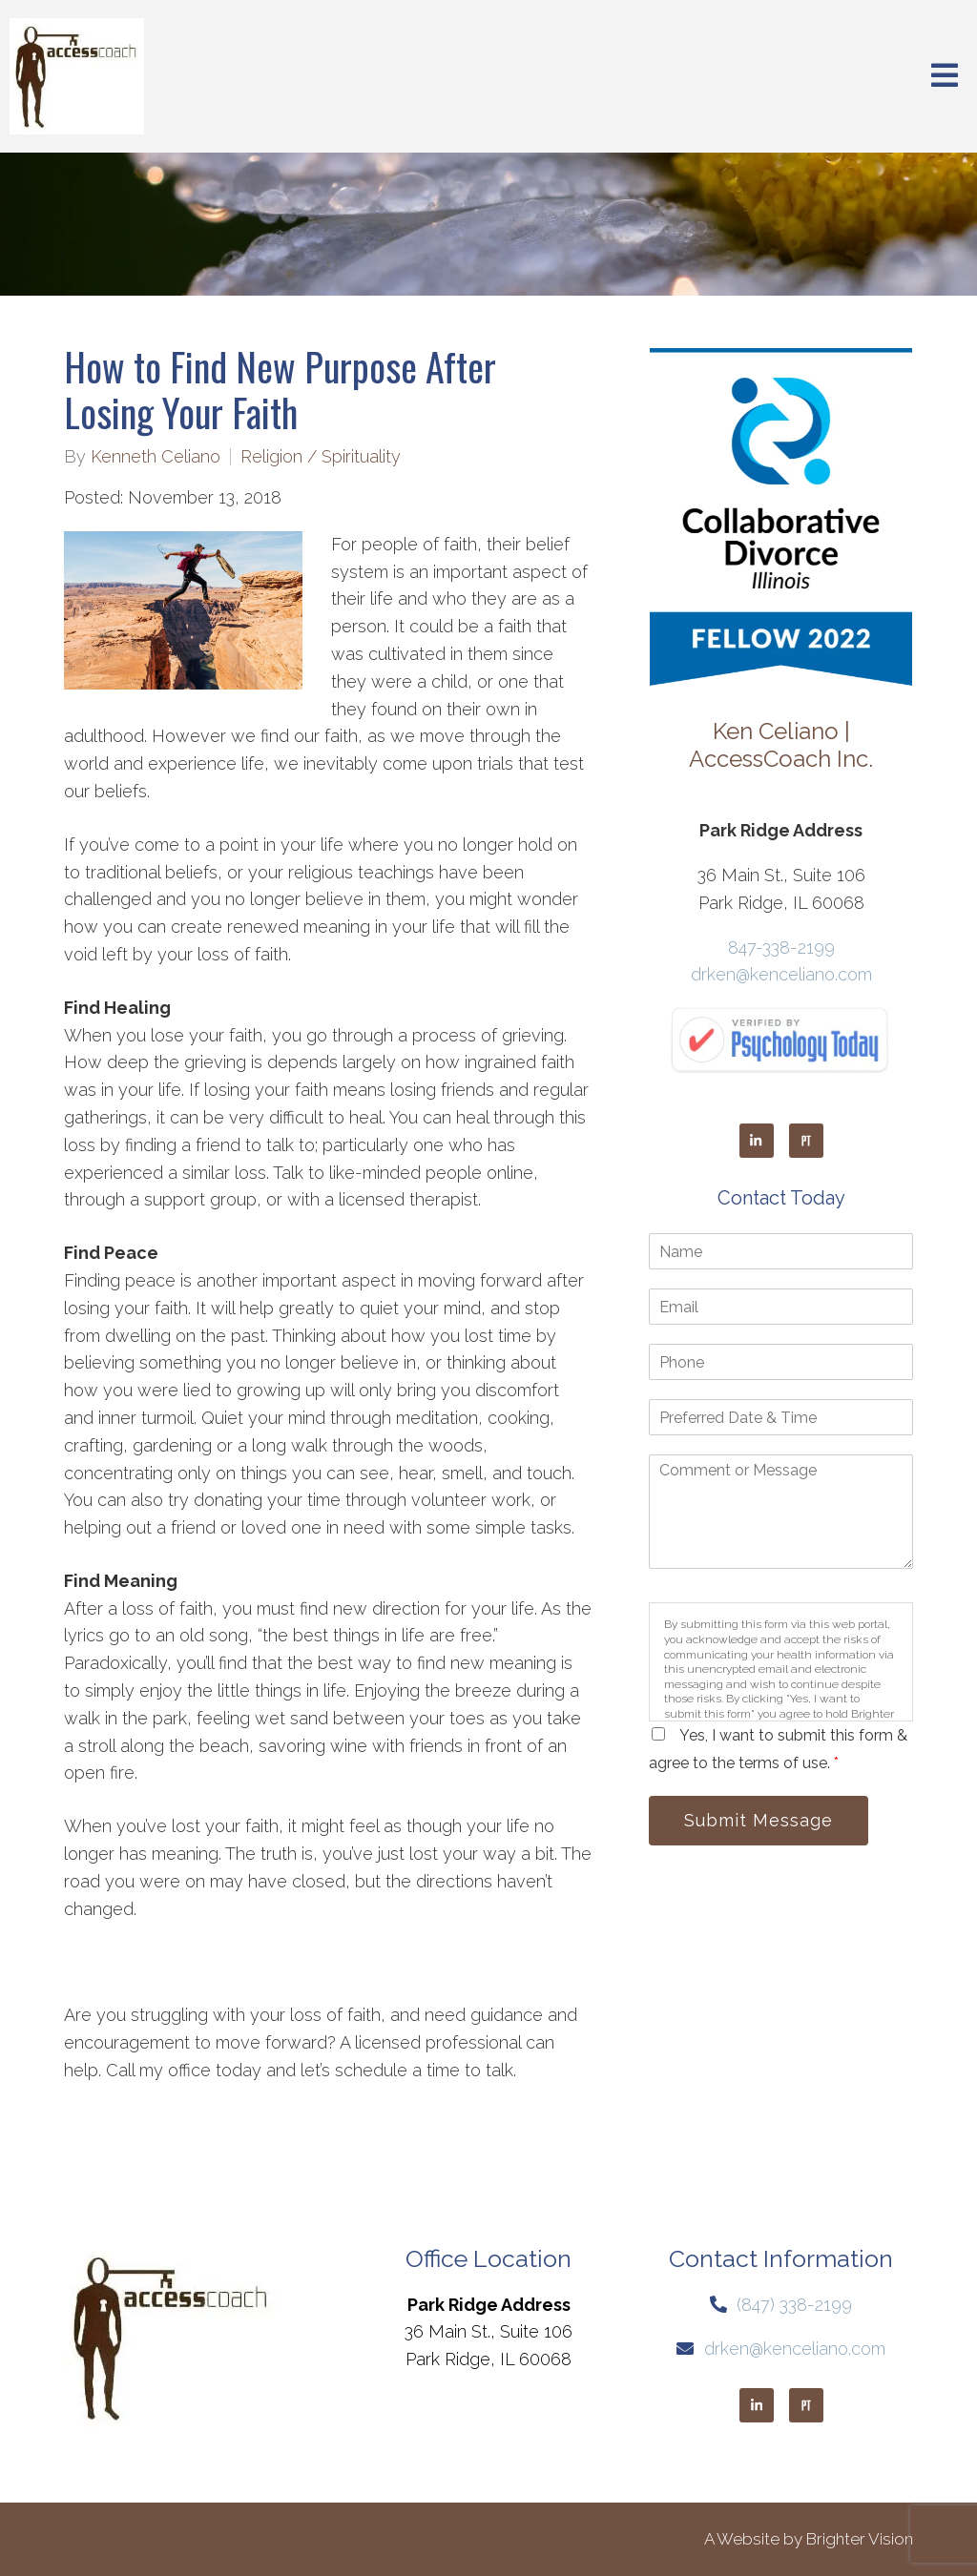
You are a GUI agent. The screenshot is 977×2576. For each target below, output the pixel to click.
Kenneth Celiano (155, 456)
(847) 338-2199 (794, 2305)
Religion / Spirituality (320, 456)
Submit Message (758, 1820)
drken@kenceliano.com (781, 974)
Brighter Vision (859, 2538)
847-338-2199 (781, 948)
